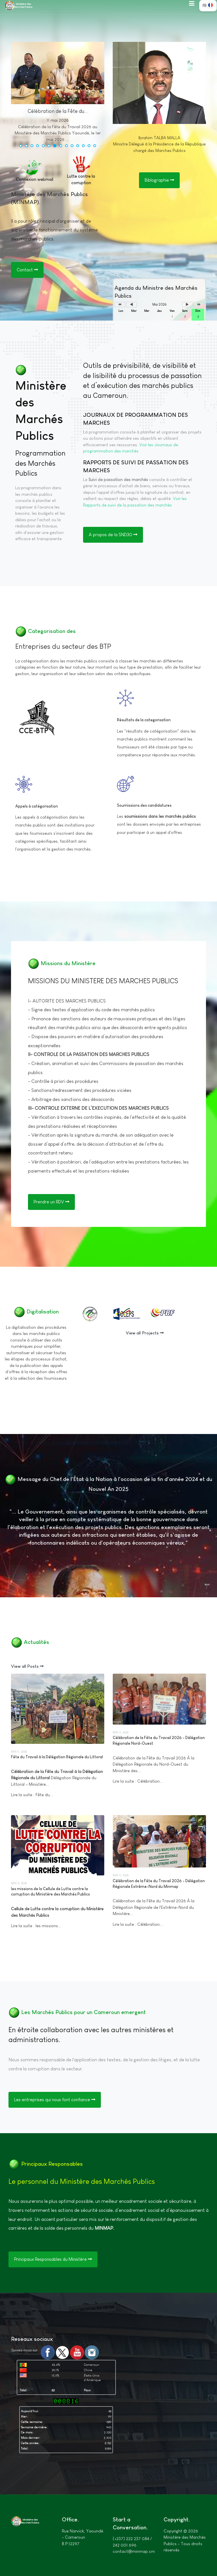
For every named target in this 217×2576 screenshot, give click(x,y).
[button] (191, 3)
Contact (27, 269)
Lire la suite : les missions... (36, 1925)
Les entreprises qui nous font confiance (54, 2099)
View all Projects (145, 1332)
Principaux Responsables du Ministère (53, 2259)
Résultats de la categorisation (144, 720)
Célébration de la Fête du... (58, 111)
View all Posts (27, 1666)
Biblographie (159, 180)
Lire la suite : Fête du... (32, 1794)
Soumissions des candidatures (144, 805)
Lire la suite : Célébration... (138, 1781)
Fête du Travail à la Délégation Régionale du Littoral (57, 1757)
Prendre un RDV (51, 1201)
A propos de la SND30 (113, 534)
